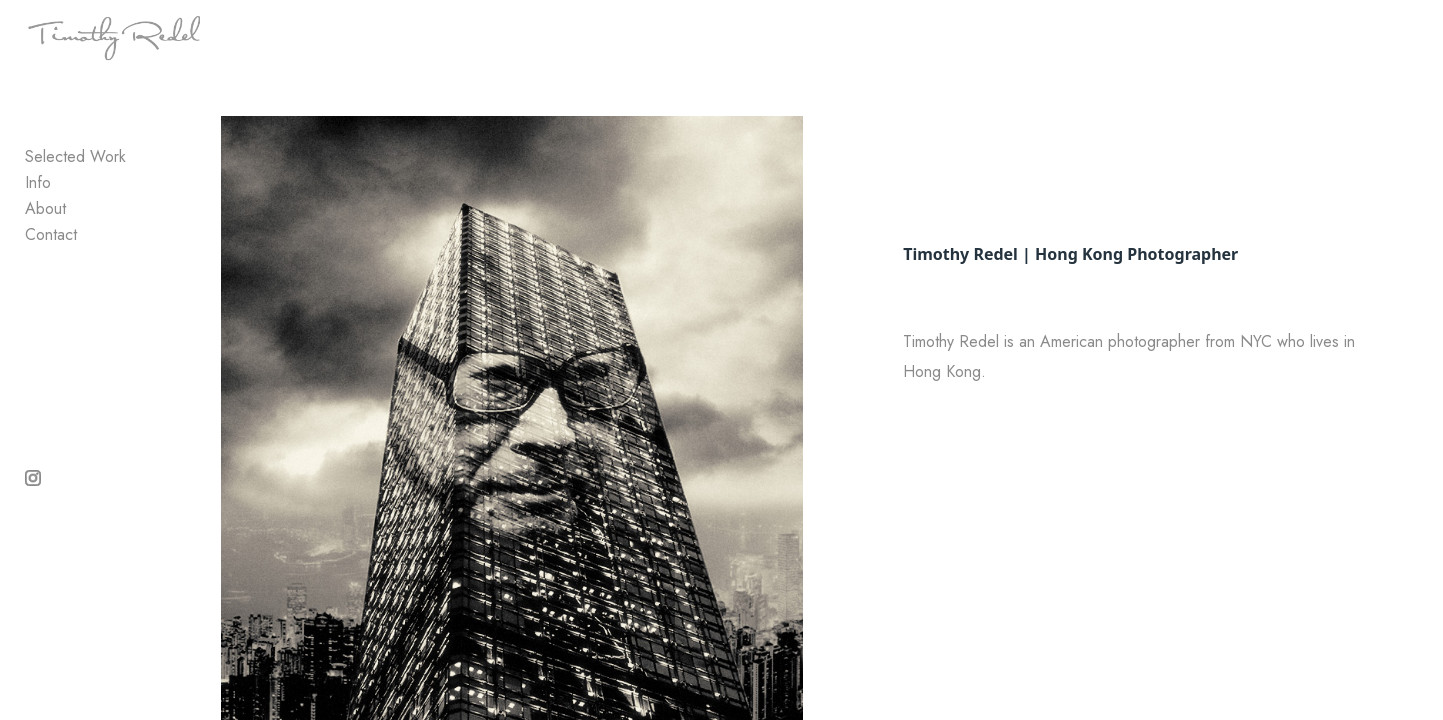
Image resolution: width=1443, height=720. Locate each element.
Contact (51, 279)
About (45, 253)
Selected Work (75, 201)
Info (38, 227)
